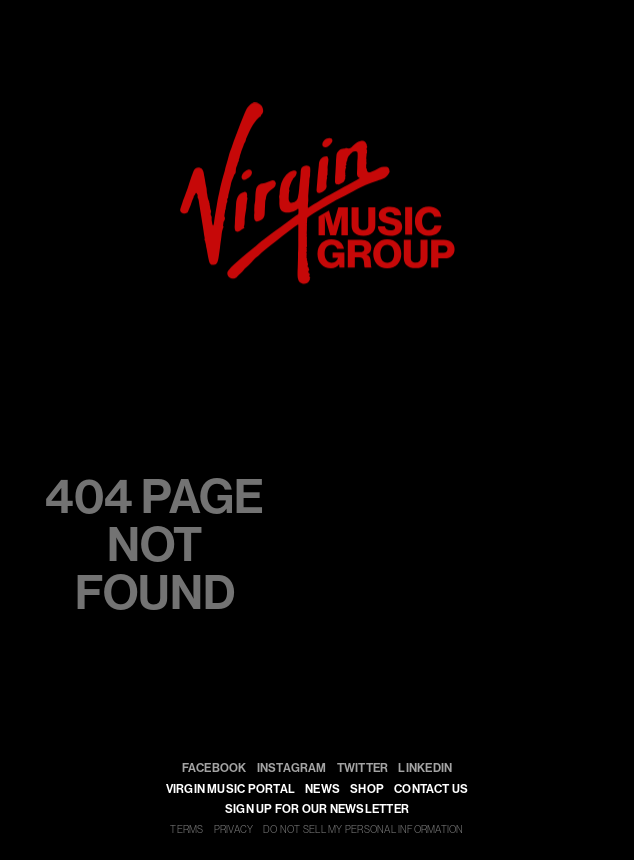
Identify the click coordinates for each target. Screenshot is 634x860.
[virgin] (317, 108)
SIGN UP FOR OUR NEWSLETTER (317, 808)
